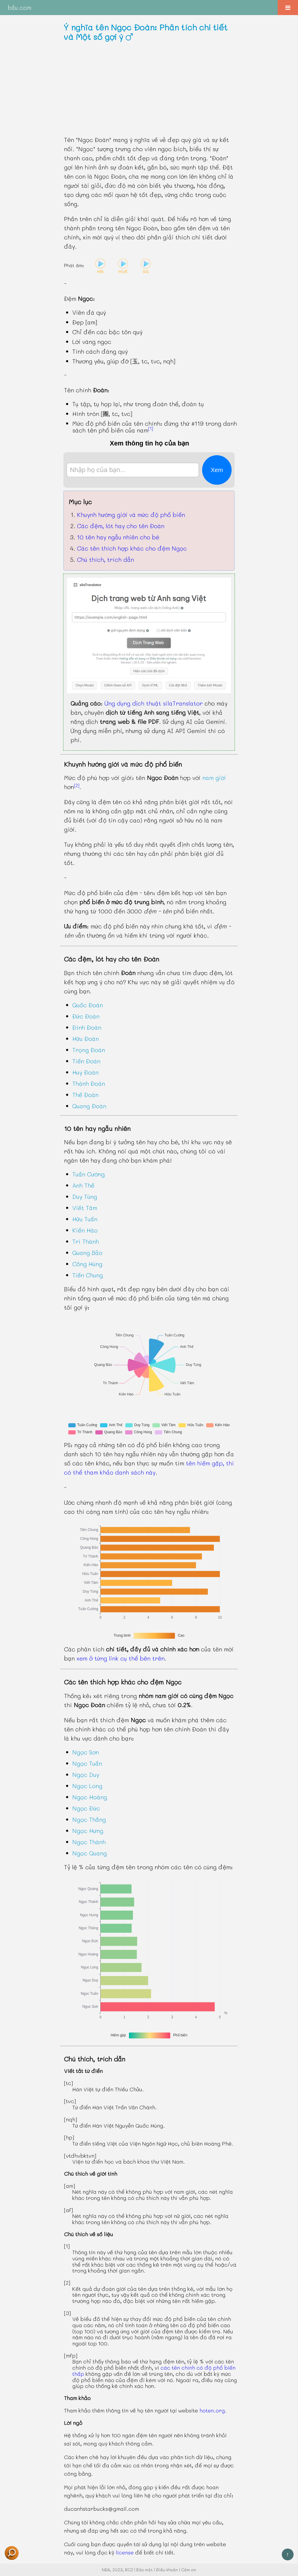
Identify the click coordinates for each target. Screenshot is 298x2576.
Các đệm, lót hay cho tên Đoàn (120, 526)
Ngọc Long (87, 1786)
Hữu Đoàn (85, 1038)
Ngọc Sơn (85, 1752)
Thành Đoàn (88, 1083)
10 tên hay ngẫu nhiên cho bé (118, 537)
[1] (150, 428)
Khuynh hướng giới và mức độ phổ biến (131, 514)
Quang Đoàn (89, 1106)
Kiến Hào (85, 1230)
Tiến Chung (87, 1275)
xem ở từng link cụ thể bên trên (120, 1658)
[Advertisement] (149, 88)
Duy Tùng (84, 1196)
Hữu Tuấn (84, 1219)
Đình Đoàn (86, 1027)
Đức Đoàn (85, 1016)
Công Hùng (87, 1264)
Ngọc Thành (89, 1842)
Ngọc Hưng (87, 1830)
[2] (76, 785)
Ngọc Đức (86, 1808)
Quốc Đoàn (87, 1005)
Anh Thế (83, 1185)
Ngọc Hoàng (89, 1797)
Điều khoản (167, 2569)
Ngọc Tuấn (87, 1763)
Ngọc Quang (89, 1853)
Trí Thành (85, 1241)
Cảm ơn (188, 2569)
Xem (217, 470)
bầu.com (19, 7)
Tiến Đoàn (86, 1061)
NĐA (106, 2569)
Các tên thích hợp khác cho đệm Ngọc (132, 548)
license (125, 2552)
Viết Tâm (84, 1208)
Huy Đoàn (85, 1072)
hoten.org (212, 2410)
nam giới (214, 777)
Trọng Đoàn (88, 1050)
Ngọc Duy (85, 1774)
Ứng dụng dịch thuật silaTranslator (153, 703)
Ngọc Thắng (89, 1819)
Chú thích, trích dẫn (105, 559)
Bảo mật (144, 2569)
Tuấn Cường (88, 1174)
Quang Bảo (87, 1252)
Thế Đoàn (85, 1094)
